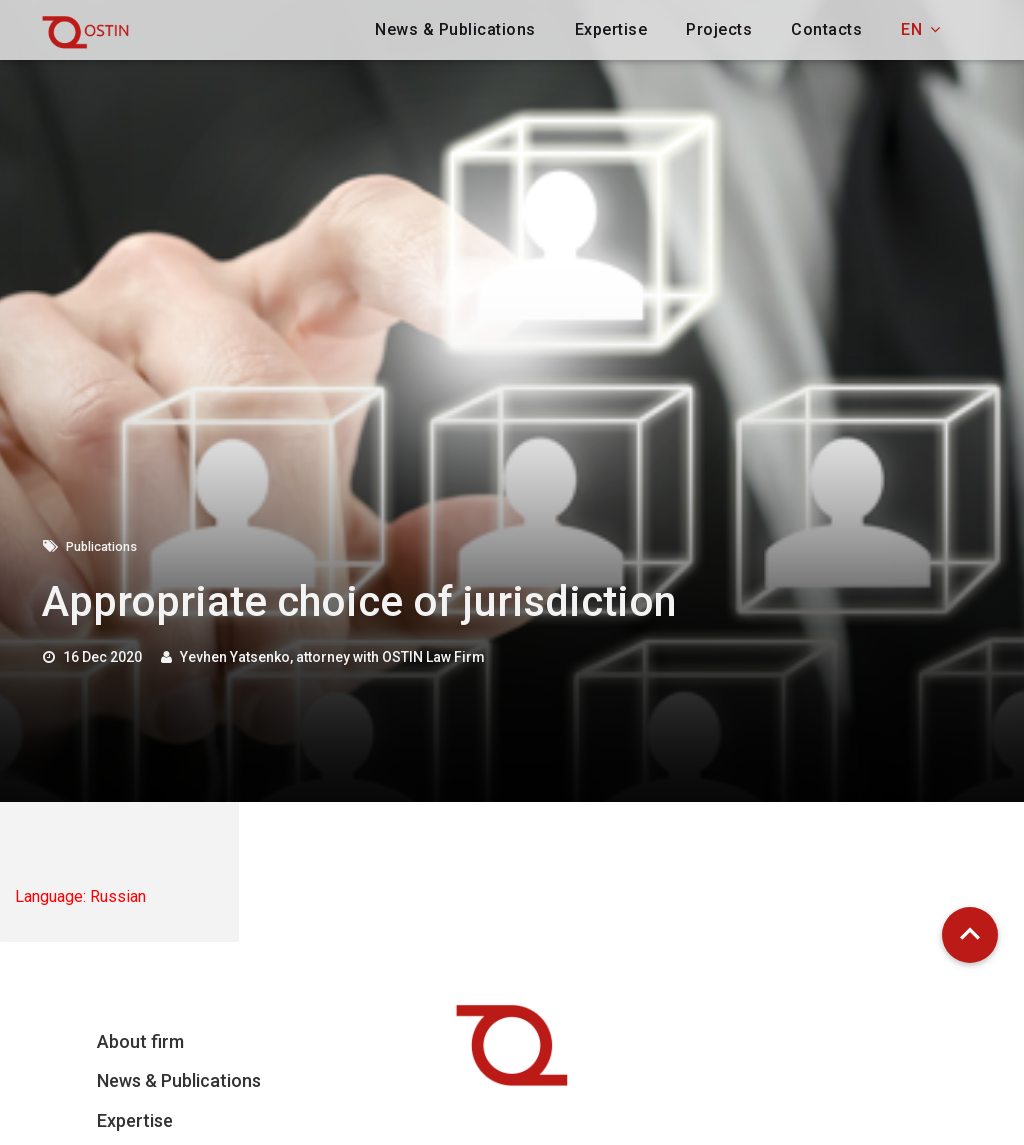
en (920, 29)
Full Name (832, 1123)
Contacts (826, 29)
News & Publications (455, 29)
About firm (140, 1041)
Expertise (611, 29)
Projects (719, 29)
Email (669, 1123)
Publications (107, 546)
